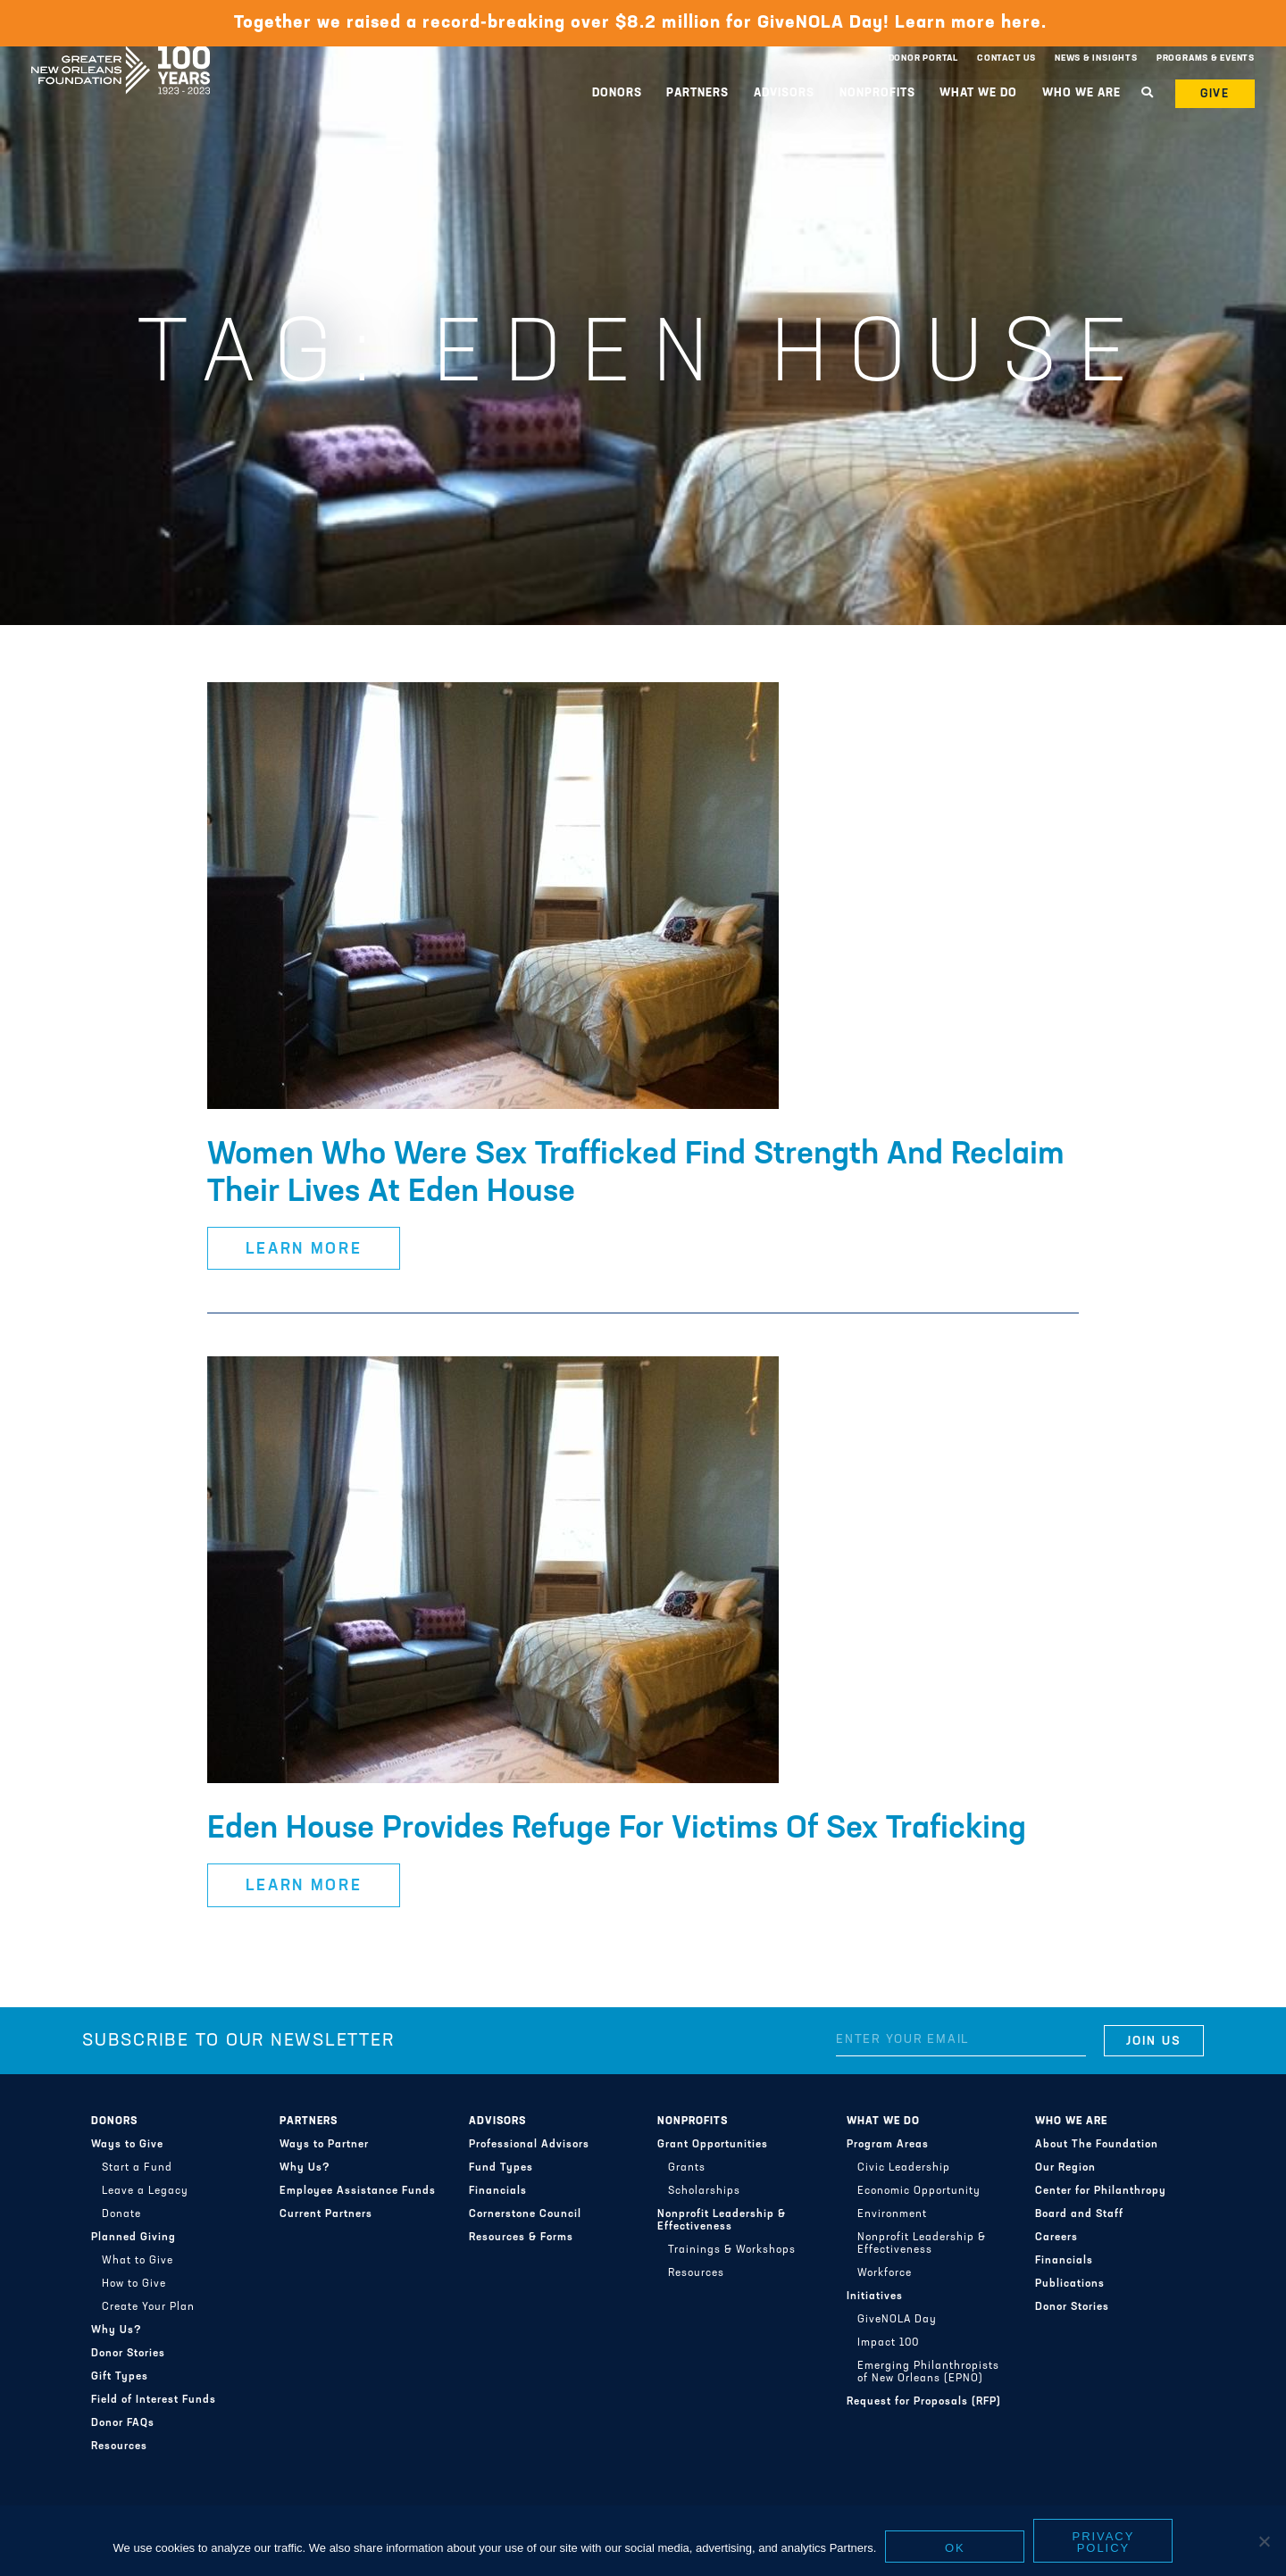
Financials (498, 2191)
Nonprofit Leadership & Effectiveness (721, 2220)
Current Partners (326, 2214)
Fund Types (501, 2168)
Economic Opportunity (919, 2191)
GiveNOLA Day (897, 2319)
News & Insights (1096, 58)
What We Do (978, 93)
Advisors (784, 93)
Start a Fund (137, 2168)
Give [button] (1215, 94)
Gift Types (119, 2377)
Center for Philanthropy (1100, 2191)
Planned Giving (133, 2237)
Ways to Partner (324, 2144)
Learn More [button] (304, 1249)
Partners (697, 93)
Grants (687, 2168)
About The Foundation (1096, 2144)
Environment (892, 2214)
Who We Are (1081, 93)
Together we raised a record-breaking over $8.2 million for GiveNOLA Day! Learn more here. (642, 23)
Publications (1070, 2284)
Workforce (884, 2273)
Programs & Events (1206, 58)
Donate (121, 2214)
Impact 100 (888, 2343)
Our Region (1065, 2168)
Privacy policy (1104, 2542)
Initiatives (875, 2296)
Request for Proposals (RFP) (924, 2402)
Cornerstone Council (525, 2214)
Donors (617, 93)
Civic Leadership (903, 2168)
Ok (955, 2548)
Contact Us (1006, 58)
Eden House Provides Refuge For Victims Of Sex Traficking (616, 1829)
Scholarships (704, 2191)
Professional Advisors (529, 2144)
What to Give (137, 2260)
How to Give (134, 2284)
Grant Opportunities (712, 2144)
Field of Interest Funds (153, 2400)
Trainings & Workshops (732, 2250)
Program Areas (888, 2144)
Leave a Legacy (145, 2191)
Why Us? (116, 2330)
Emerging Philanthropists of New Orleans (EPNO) (928, 2372)
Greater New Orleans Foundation (120, 54)
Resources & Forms (521, 2237)
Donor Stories (128, 2353)
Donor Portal (923, 58)
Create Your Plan (148, 2307)
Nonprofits (877, 93)
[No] (1264, 2541)
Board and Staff (1079, 2214)
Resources (119, 2446)
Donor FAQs (122, 2423)
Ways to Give (127, 2144)
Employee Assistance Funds (358, 2191)
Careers (1056, 2237)
